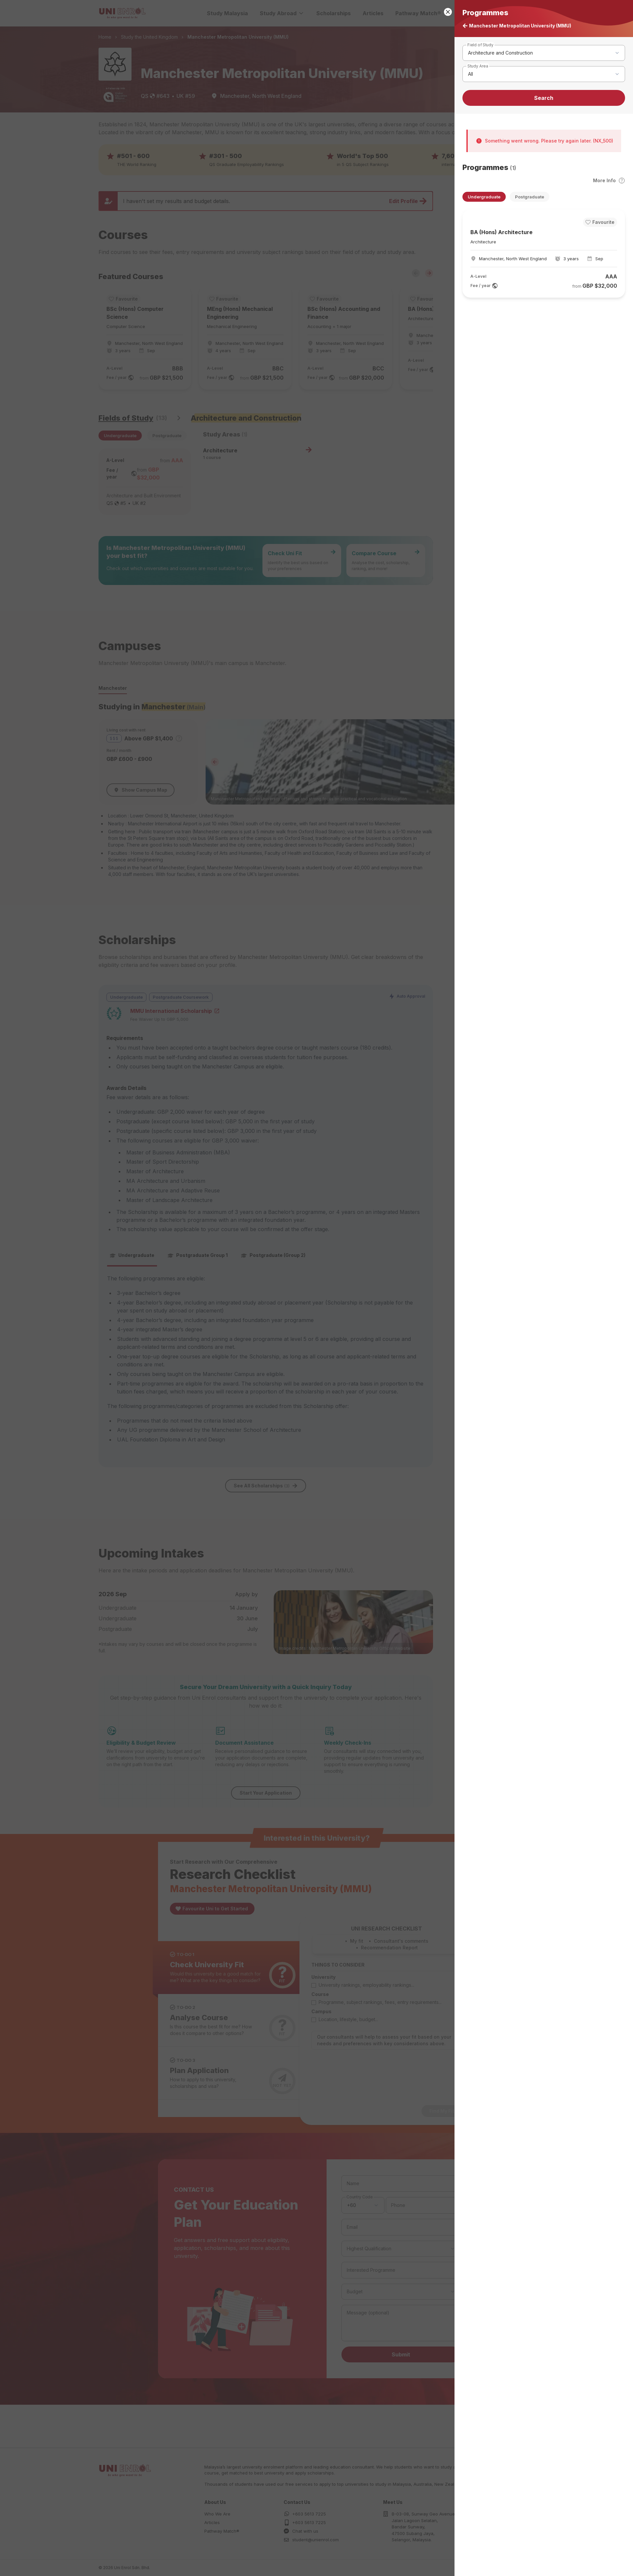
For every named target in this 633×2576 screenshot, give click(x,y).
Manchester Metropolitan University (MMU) (516, 25)
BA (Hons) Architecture (501, 232)
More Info (609, 180)
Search (543, 98)
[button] (316, 1288)
